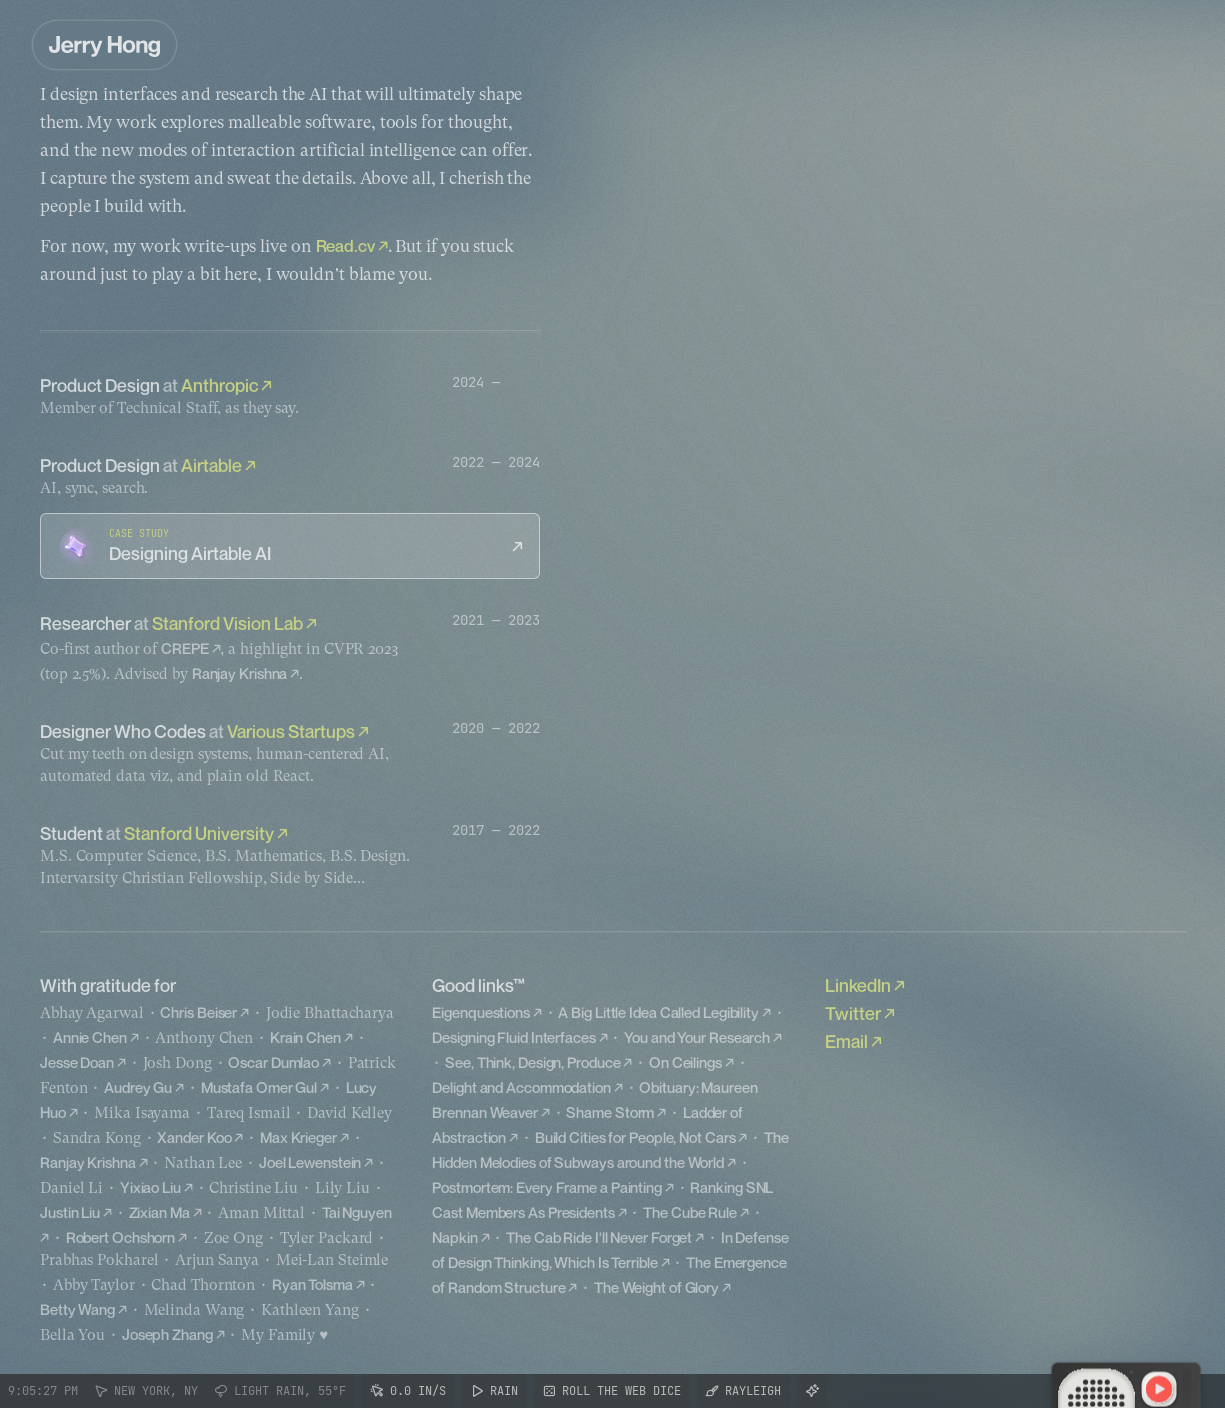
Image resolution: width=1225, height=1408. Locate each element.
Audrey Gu (138, 1087)
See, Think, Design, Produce (532, 1062)
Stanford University (199, 833)
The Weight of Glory (656, 1287)
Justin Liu (70, 1212)
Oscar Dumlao (273, 1062)
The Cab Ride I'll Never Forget (599, 1237)
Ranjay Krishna (240, 673)
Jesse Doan (77, 1062)
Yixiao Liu (150, 1187)
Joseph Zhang (167, 1334)
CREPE (185, 648)
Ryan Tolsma (312, 1284)
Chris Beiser (198, 1012)
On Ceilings (685, 1062)
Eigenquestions (481, 1012)
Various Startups (291, 731)
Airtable (211, 465)
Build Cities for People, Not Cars (635, 1137)
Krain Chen (305, 1037)
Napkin (454, 1237)
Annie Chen (90, 1037)
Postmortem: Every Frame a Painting (547, 1187)
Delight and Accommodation (521, 1087)
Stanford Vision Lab (227, 623)
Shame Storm (610, 1112)
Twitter (853, 1013)
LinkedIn (858, 985)
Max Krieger (298, 1137)
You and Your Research (697, 1037)
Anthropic (219, 385)
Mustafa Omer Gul (259, 1087)
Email (846, 1041)
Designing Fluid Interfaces (513, 1037)
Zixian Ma (159, 1212)
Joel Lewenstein (310, 1162)
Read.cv (345, 245)
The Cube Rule (690, 1212)
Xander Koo (194, 1137)
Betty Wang (77, 1309)
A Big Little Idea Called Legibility (658, 1012)
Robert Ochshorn (121, 1237)
